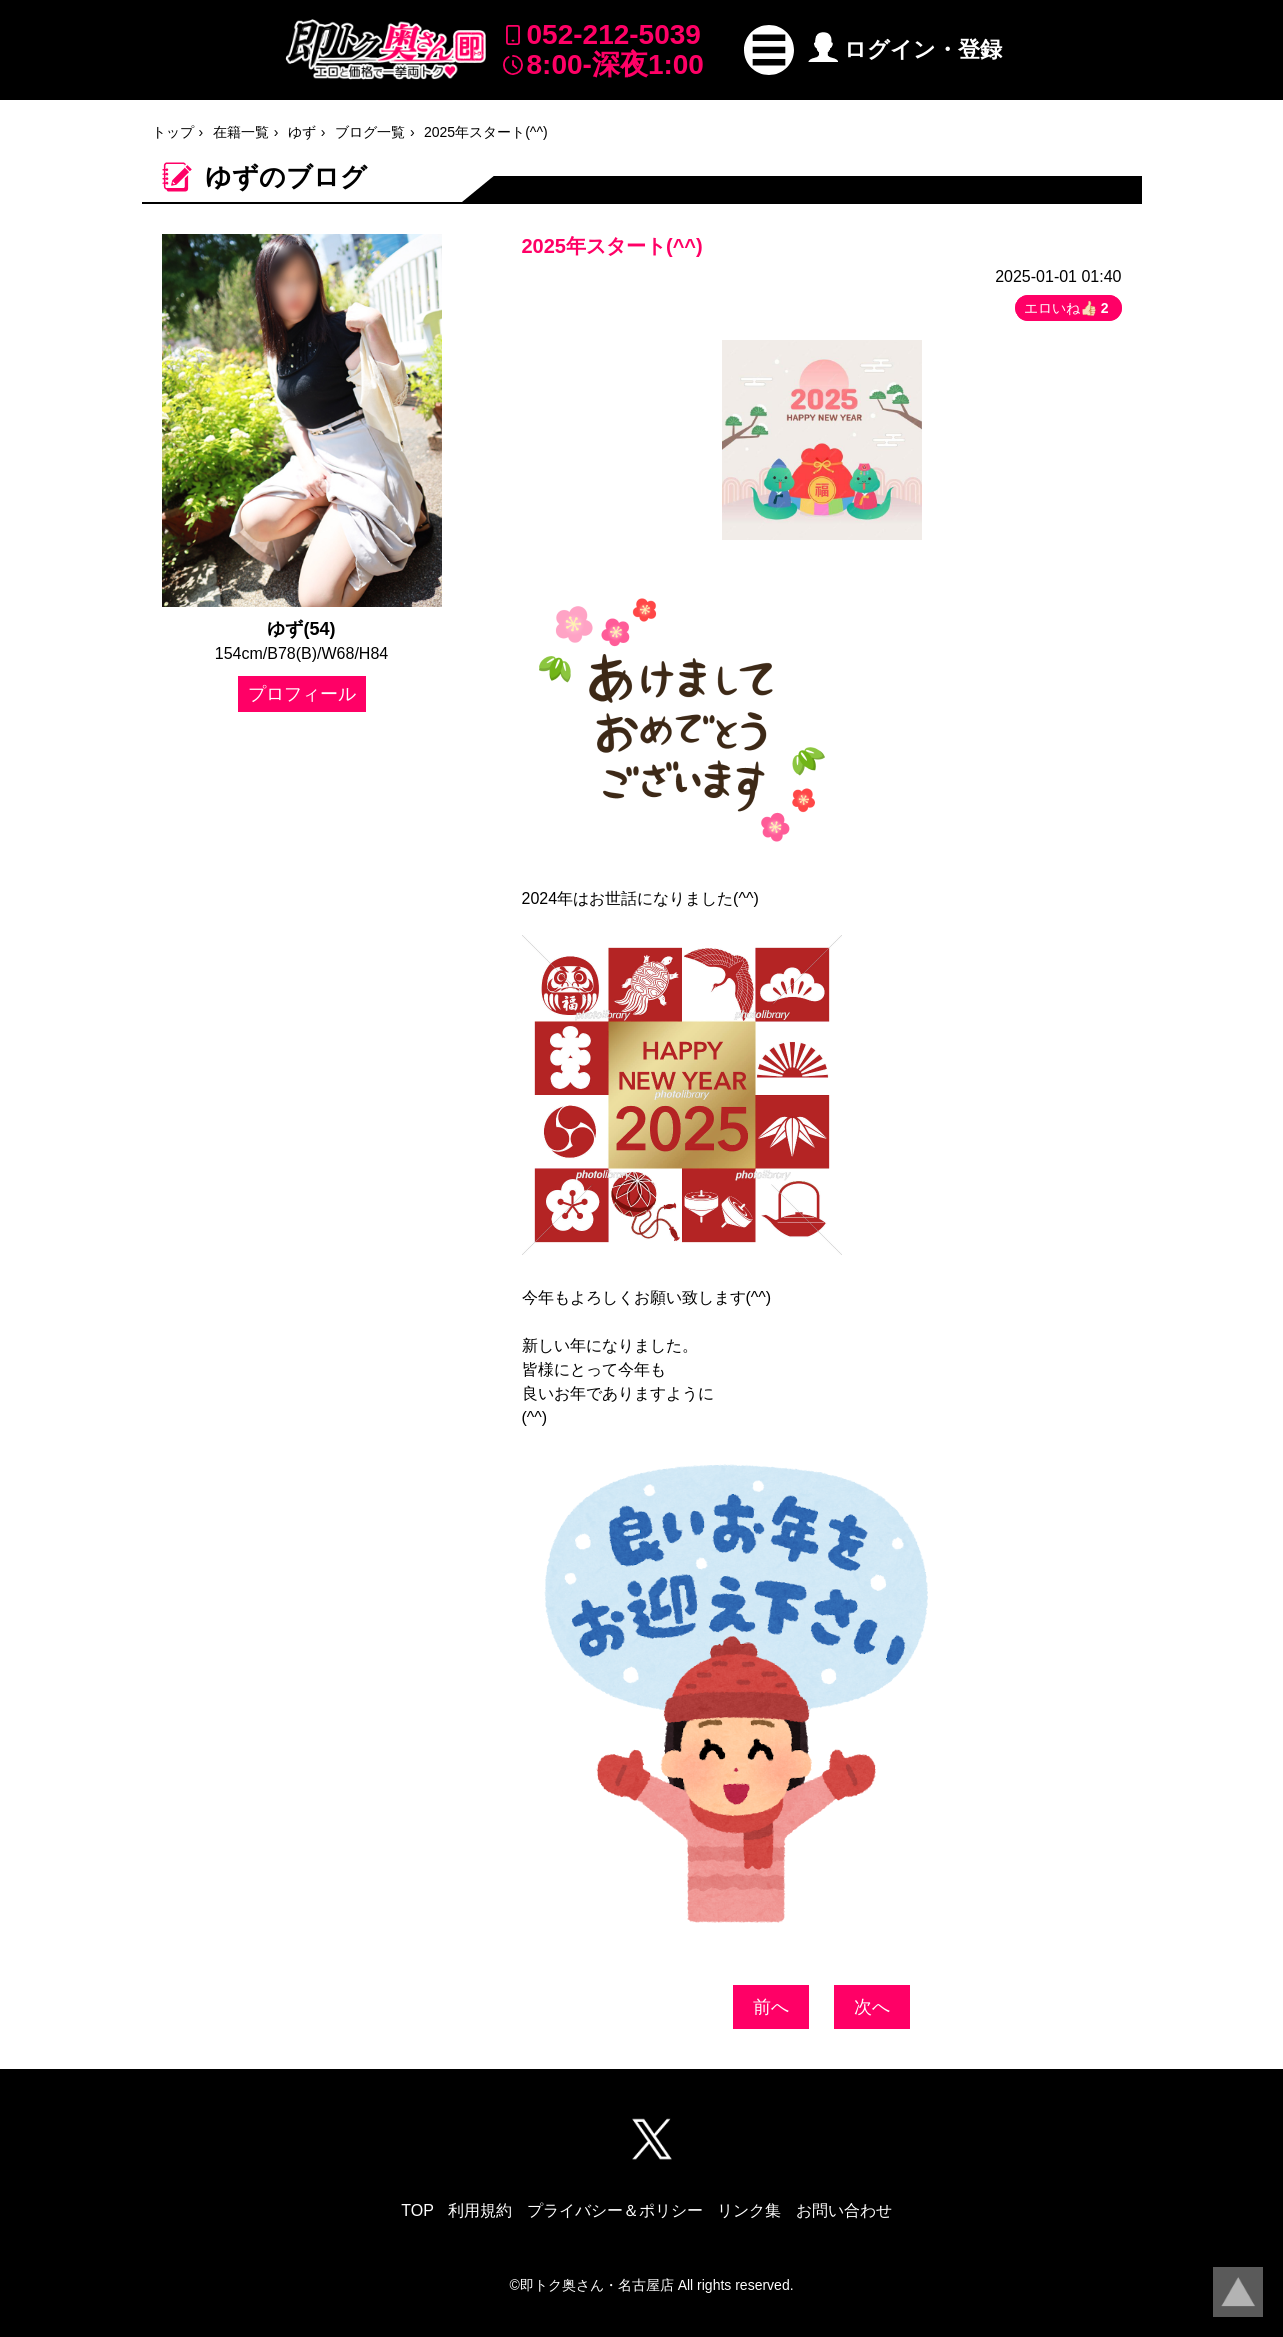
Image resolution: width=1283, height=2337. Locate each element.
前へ (771, 2007)
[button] (769, 50)
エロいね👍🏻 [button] (1068, 308)
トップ (173, 132)
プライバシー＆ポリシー (615, 2210)
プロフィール (302, 694)
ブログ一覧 (370, 132)
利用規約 (480, 2210)
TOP (417, 2210)
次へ (872, 2007)
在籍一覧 (241, 132)
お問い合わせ (844, 2210)
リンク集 (749, 2210)
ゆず (302, 132)
